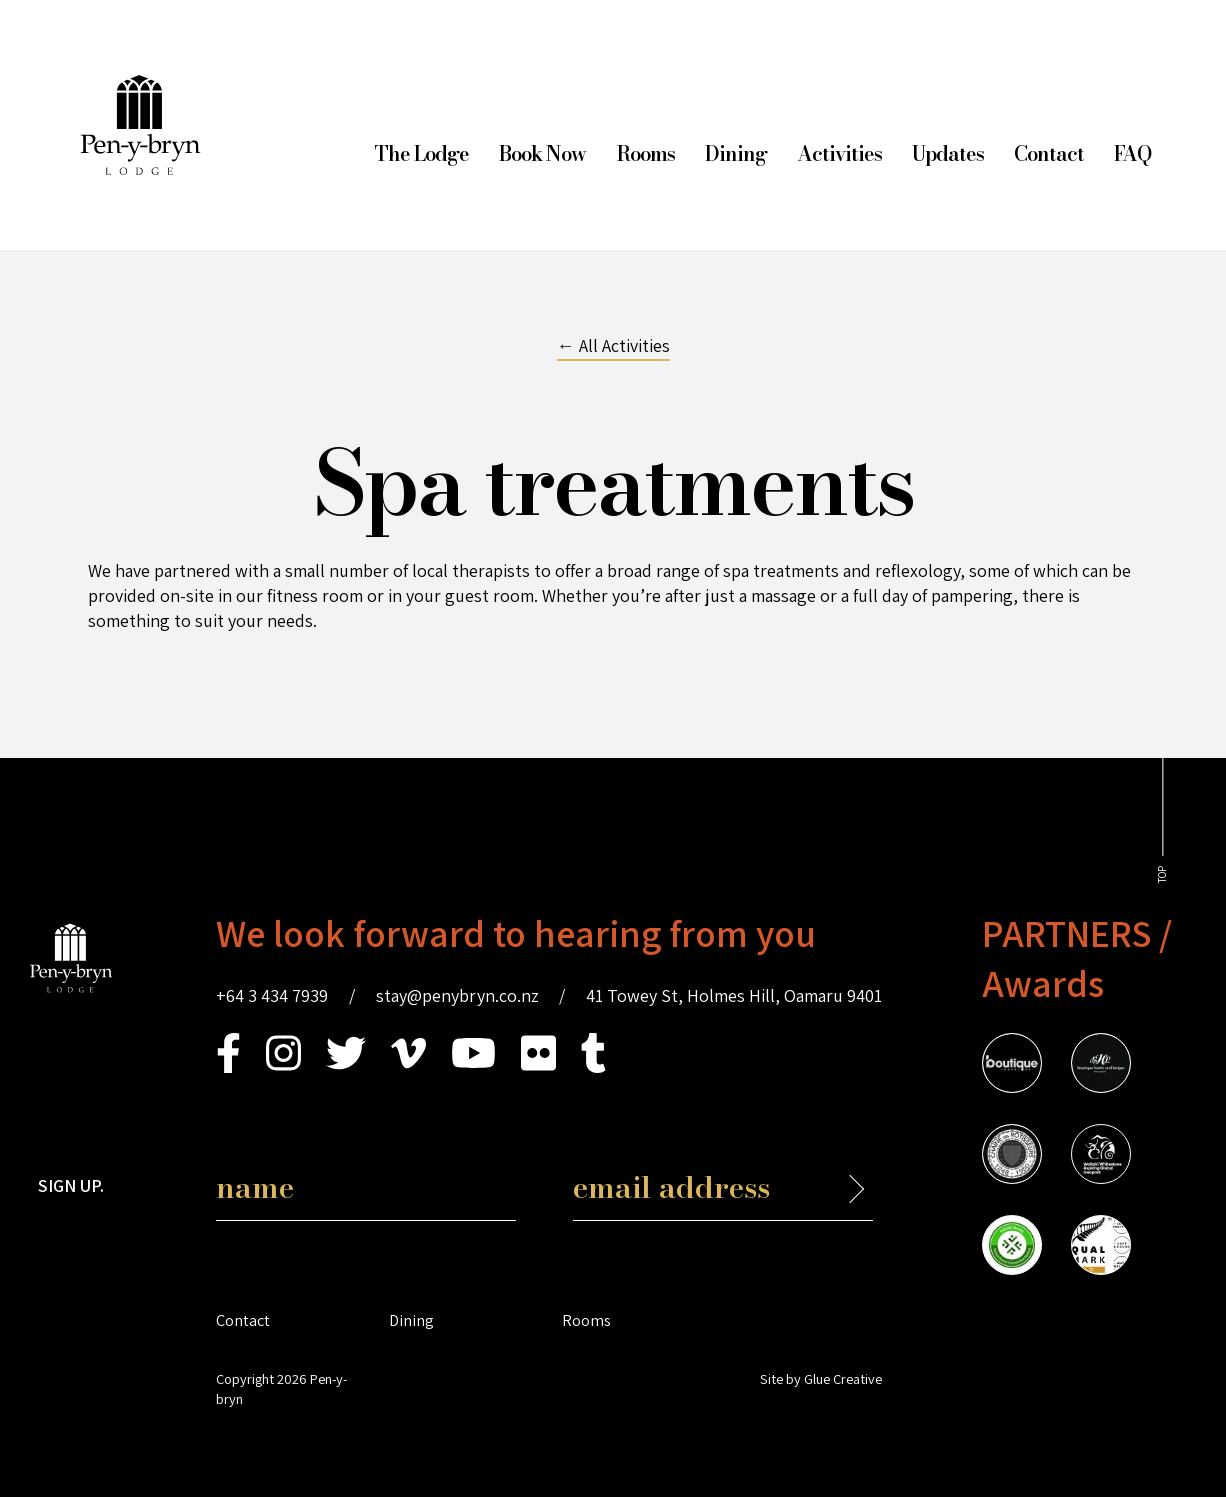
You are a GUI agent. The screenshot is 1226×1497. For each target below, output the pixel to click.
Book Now (542, 153)
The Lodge (421, 153)
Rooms (645, 153)
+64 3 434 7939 (272, 995)
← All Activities (613, 345)
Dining (736, 153)
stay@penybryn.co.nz (457, 995)
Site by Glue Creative (821, 1378)
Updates (948, 153)
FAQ (1132, 153)
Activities (839, 153)
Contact (1049, 153)
